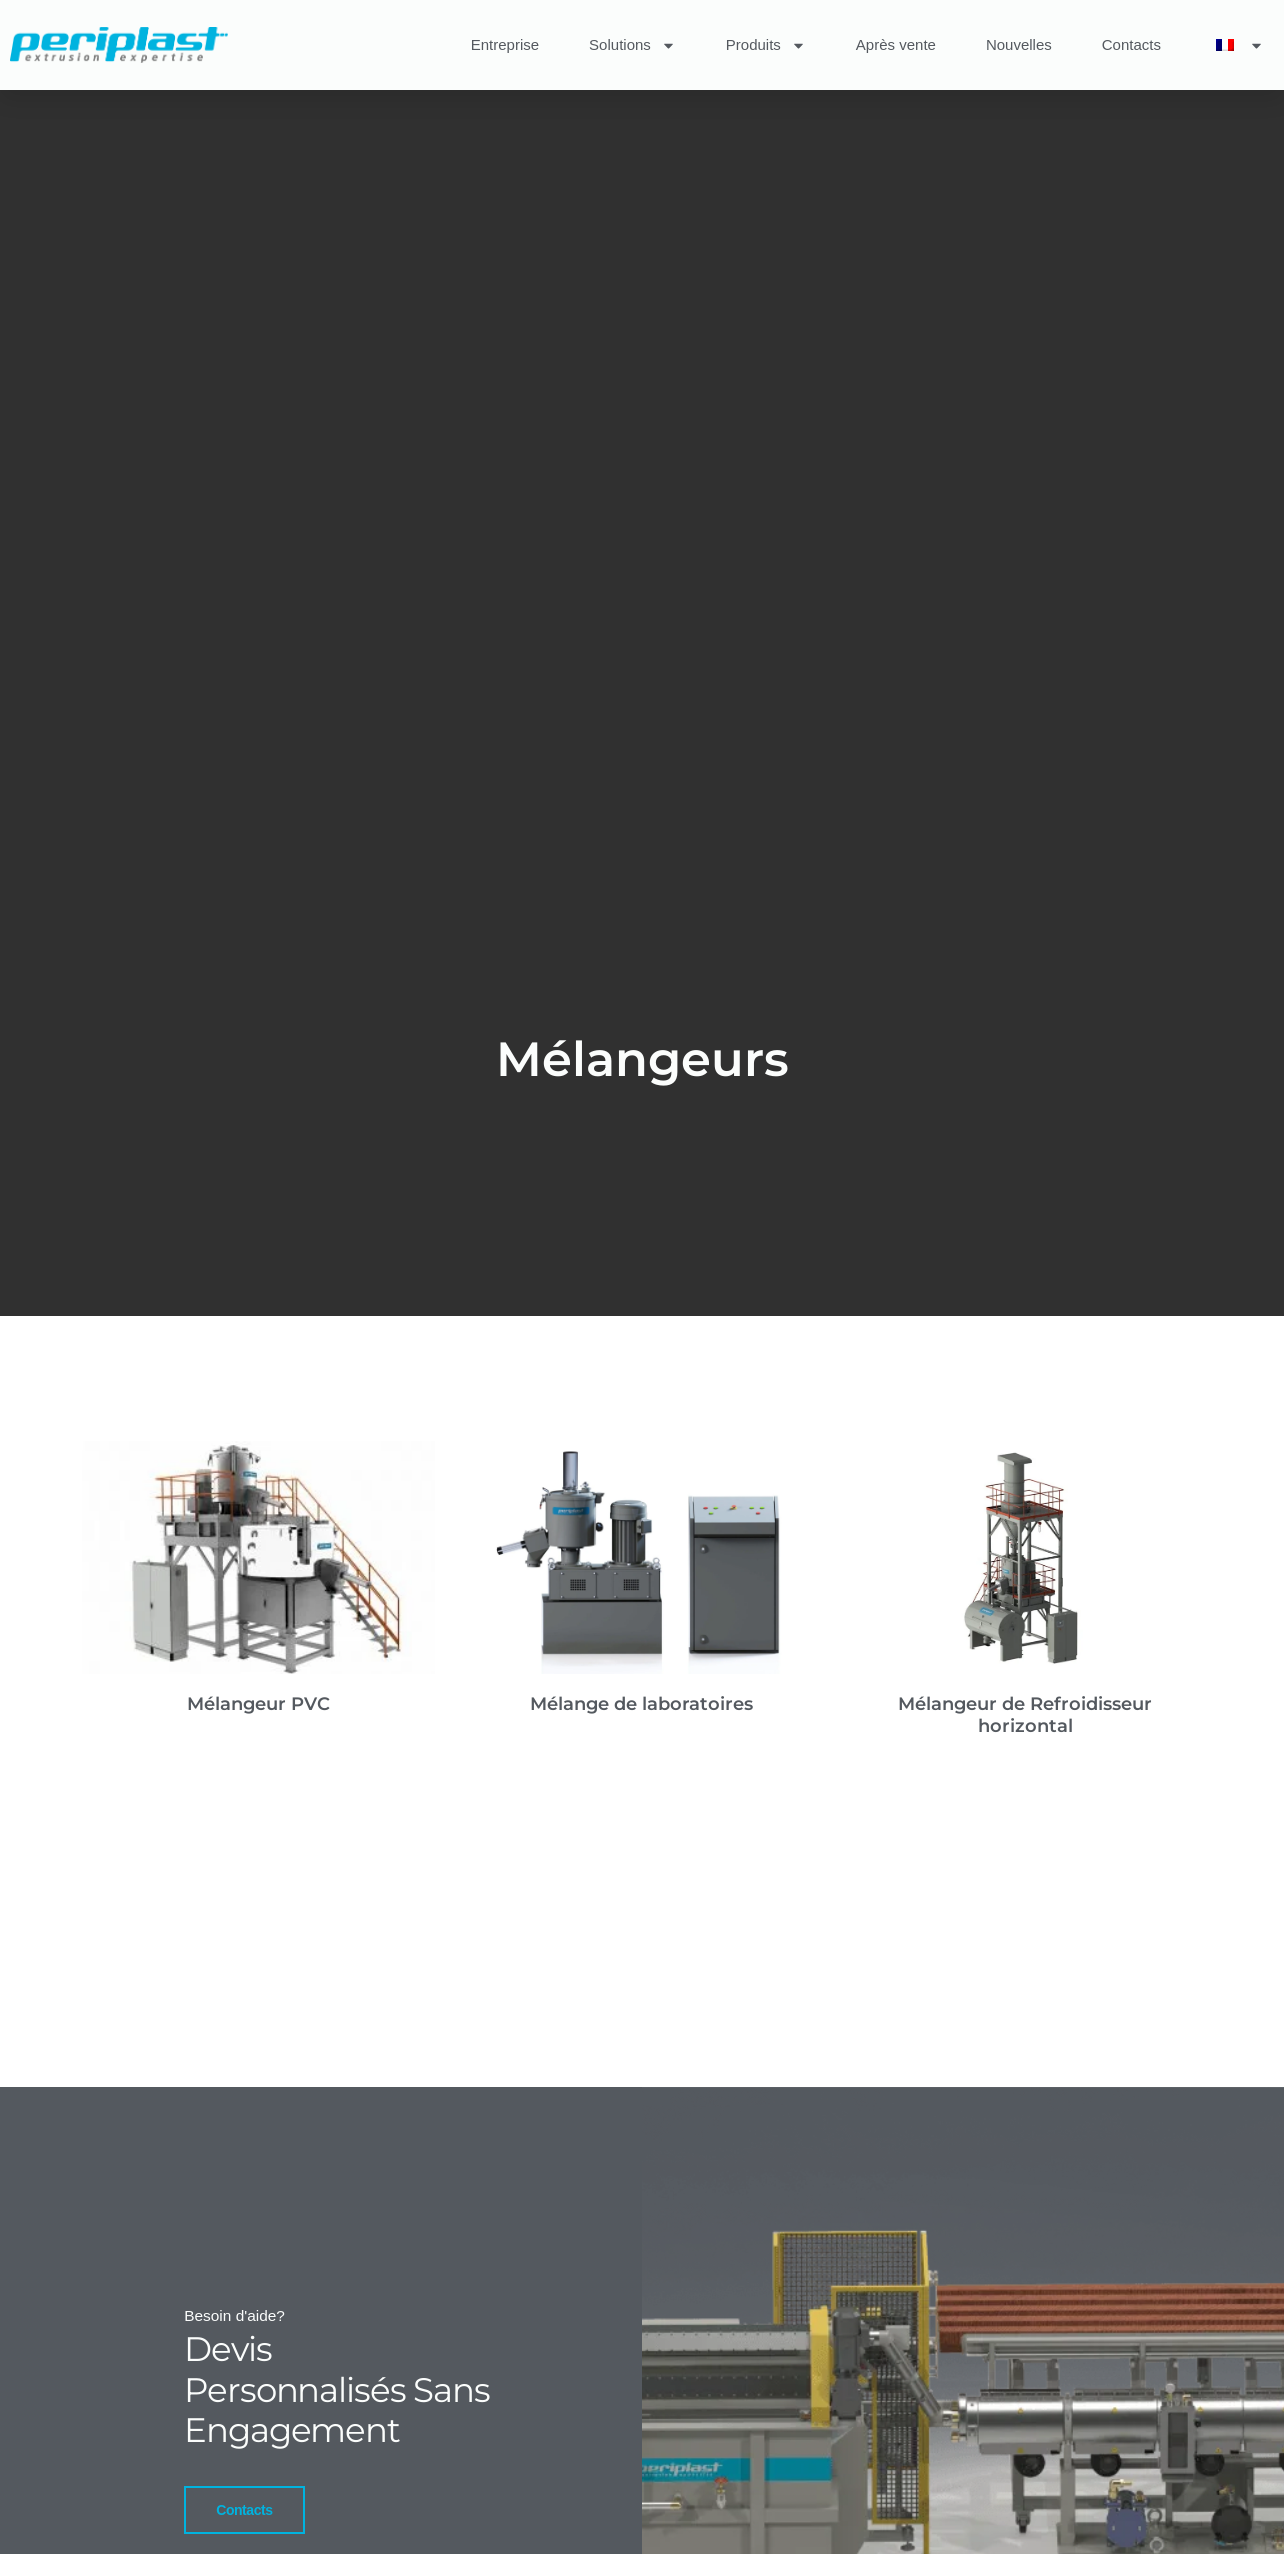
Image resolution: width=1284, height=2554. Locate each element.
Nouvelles (1019, 44)
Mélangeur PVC (258, 1704)
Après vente (896, 44)
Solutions (632, 45)
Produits (766, 45)
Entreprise (505, 44)
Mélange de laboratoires (641, 1704)
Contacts (1131, 44)
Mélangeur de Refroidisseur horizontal (1025, 1715)
